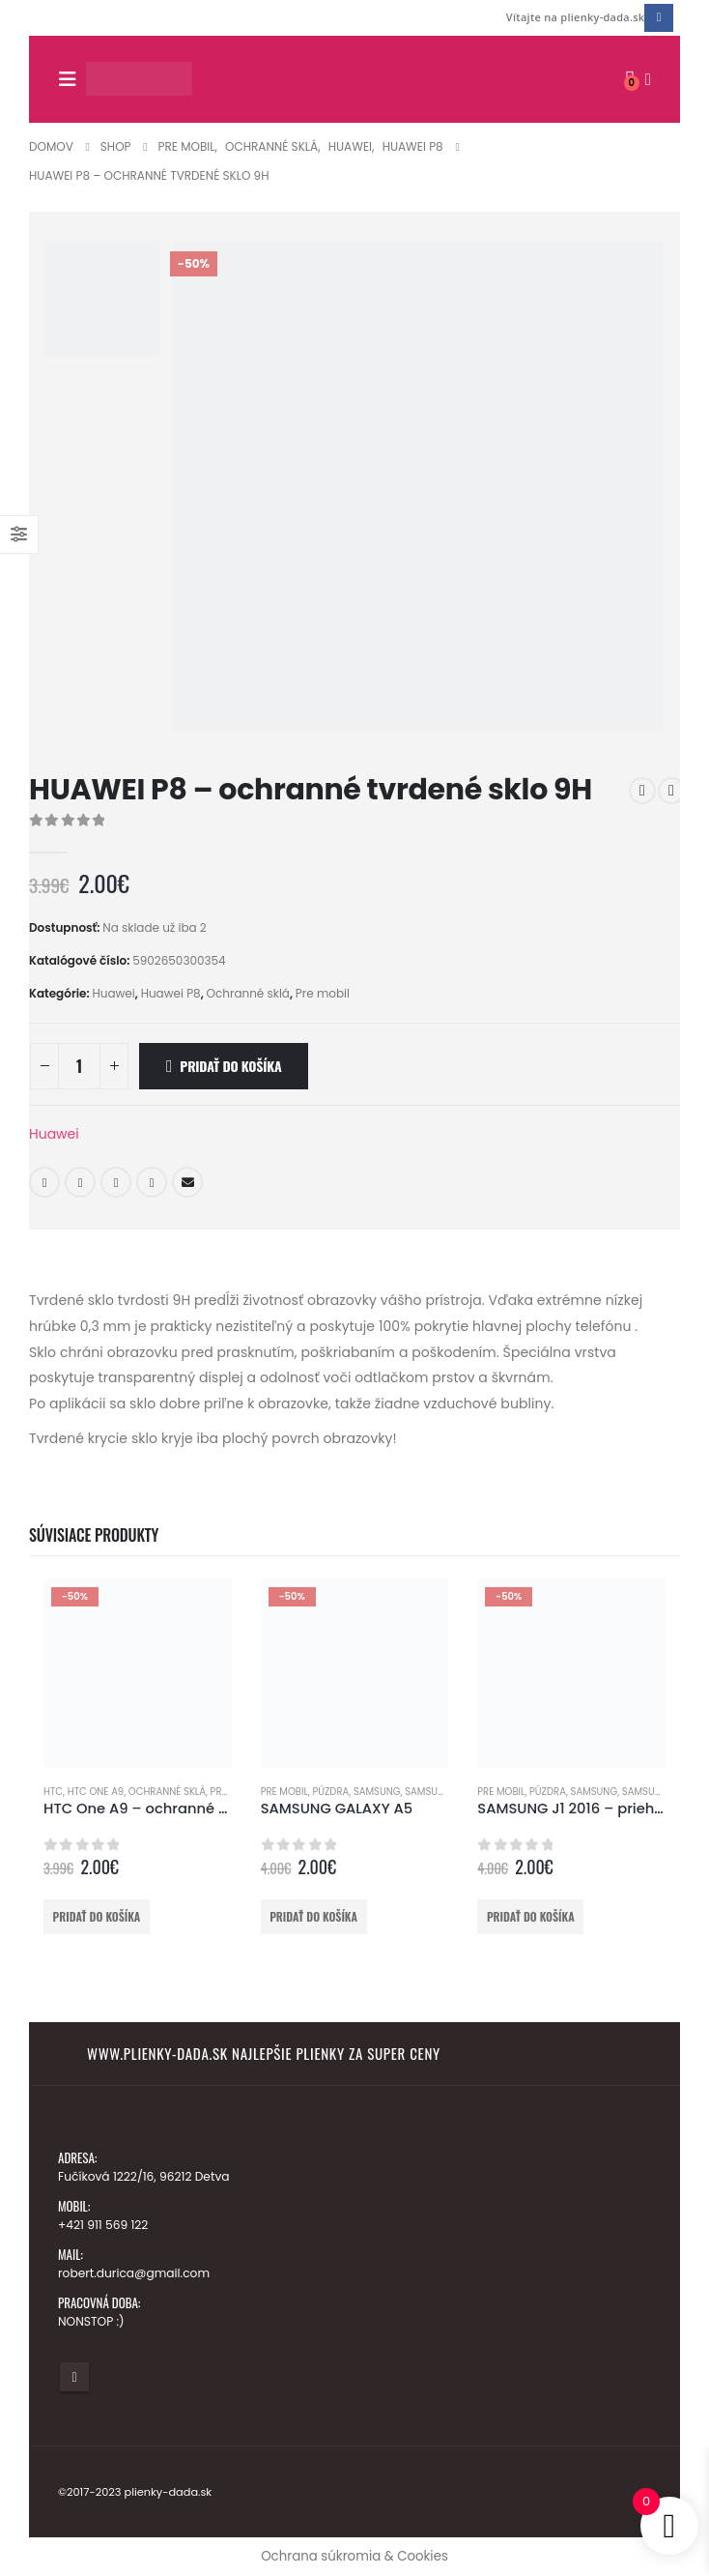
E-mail (187, 1182)
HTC (53, 1791)
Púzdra (330, 1791)
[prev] (642, 790)
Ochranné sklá (248, 993)
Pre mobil (323, 993)
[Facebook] (658, 18)
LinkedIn (115, 1182)
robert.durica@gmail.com (136, 2273)
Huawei (113, 993)
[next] (671, 790)
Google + (151, 1182)
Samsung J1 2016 (662, 1791)
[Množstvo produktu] (79, 1066)
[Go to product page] (137, 1673)
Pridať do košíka (230, 1066)
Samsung (377, 1791)
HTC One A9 (96, 1791)
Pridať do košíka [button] (97, 1916)
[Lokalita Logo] (139, 79)
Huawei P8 (171, 993)
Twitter (80, 1182)
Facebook (44, 1182)
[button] (72, 79)
